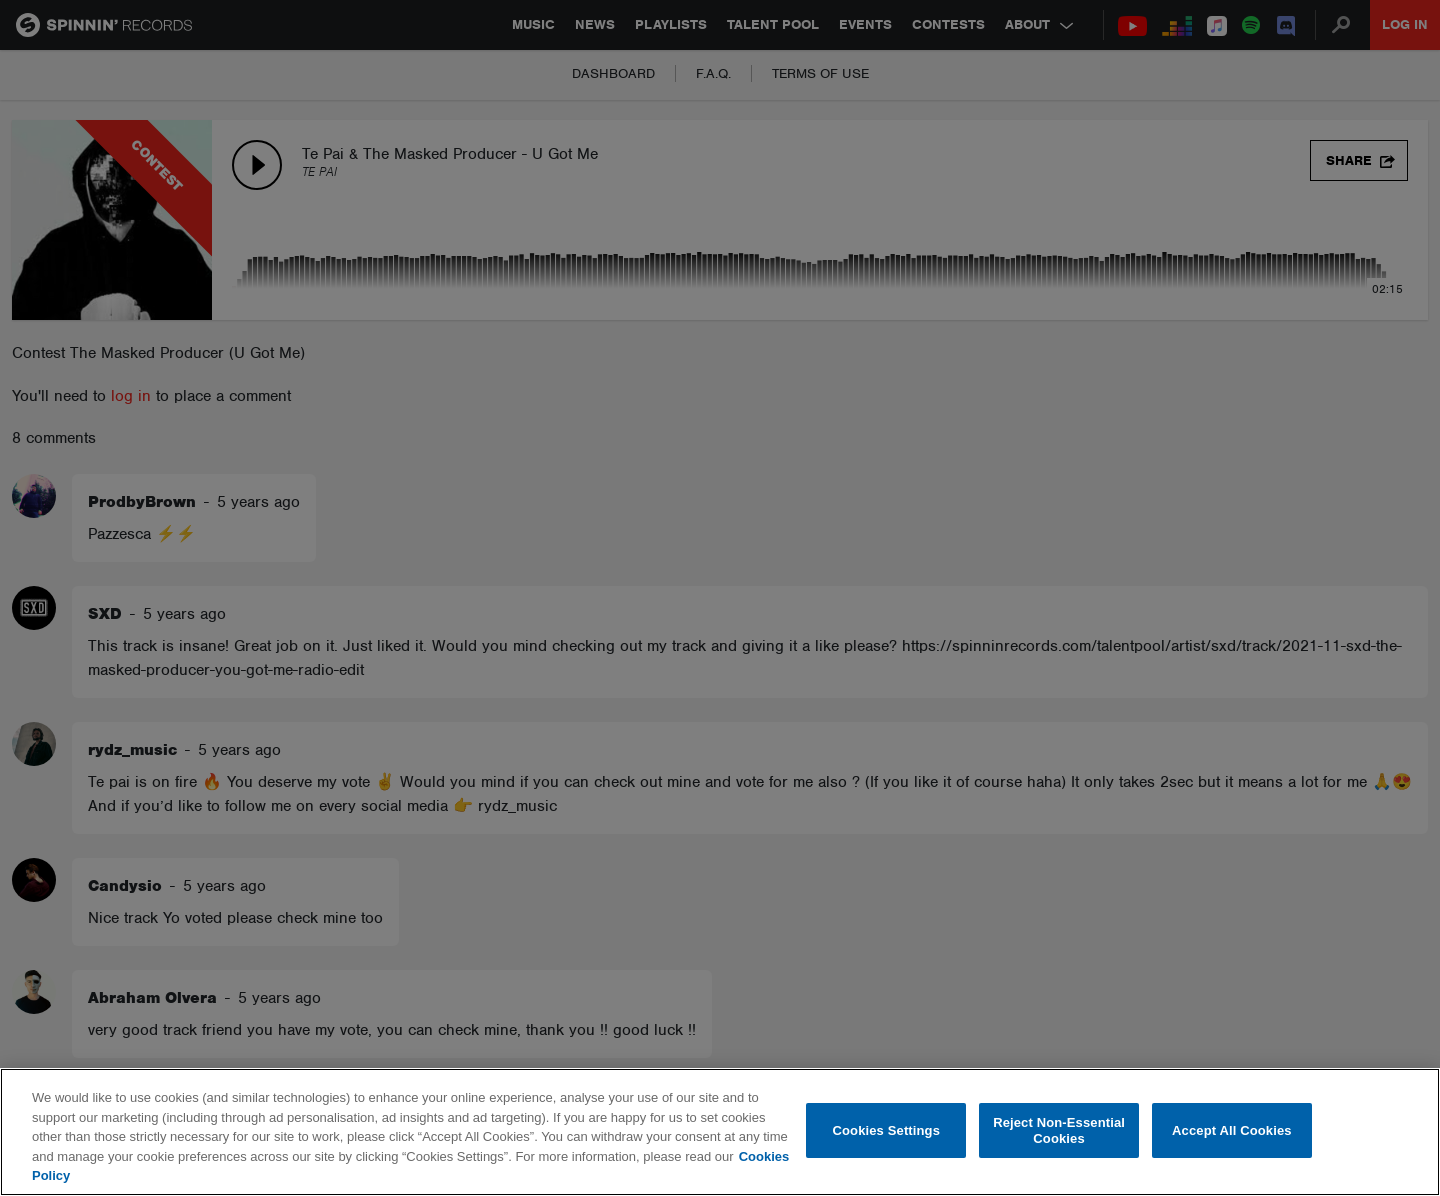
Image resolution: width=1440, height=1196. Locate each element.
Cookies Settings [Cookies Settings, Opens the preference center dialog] (887, 1130)
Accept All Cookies (1232, 1130)
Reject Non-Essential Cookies (1059, 1130)
